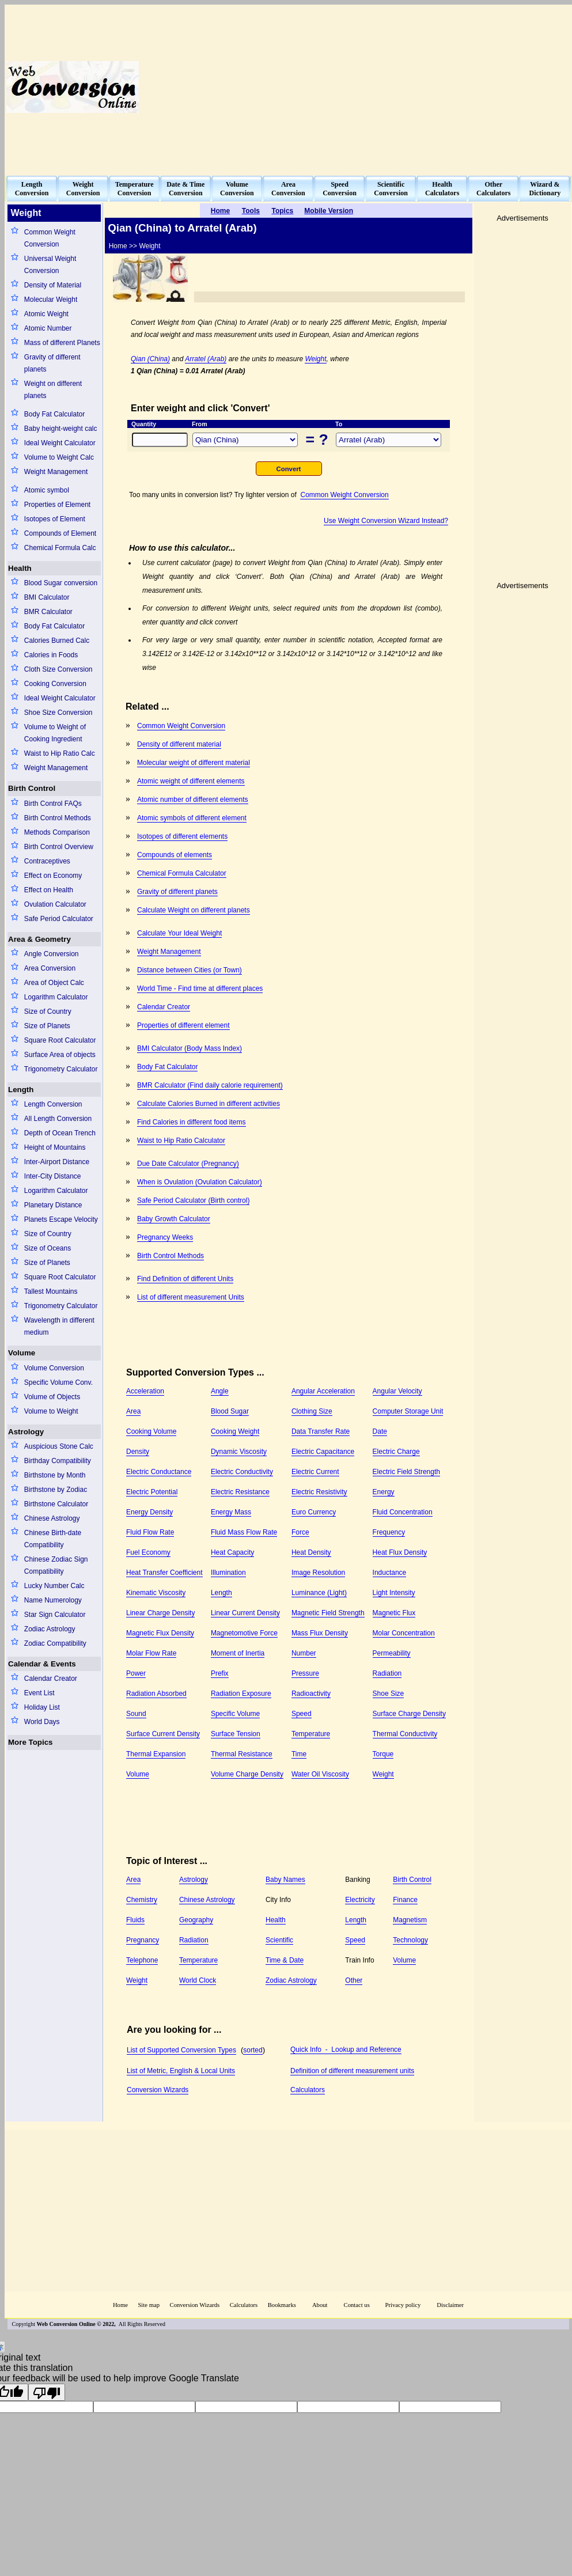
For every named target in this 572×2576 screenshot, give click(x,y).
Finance (405, 1900)
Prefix (220, 1673)
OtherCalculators (493, 188)
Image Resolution (318, 1573)
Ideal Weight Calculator (60, 443)
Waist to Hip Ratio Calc (59, 753)
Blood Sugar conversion (60, 583)
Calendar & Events (42, 1664)
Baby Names (285, 1880)
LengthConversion (32, 188)
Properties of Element (57, 505)
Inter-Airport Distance (56, 1162)
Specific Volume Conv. (58, 1382)
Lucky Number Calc (54, 1586)
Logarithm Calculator (56, 997)
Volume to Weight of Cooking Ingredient (55, 733)
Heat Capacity (232, 1552)
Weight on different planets (53, 390)
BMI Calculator (47, 597)
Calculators (307, 2090)
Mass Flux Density (319, 1633)
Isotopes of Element (54, 519)
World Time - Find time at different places (200, 988)
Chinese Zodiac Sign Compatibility (56, 1565)
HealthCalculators (442, 188)
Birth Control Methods (57, 818)
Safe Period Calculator (58, 919)
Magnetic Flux (394, 1613)
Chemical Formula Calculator (181, 873)
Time (298, 1754)
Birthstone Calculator (56, 1504)
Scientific (279, 1940)
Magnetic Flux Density (160, 1633)
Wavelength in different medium (59, 1326)
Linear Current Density (245, 1613)
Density (137, 1452)
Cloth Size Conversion (58, 669)
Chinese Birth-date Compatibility (52, 1539)
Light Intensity (394, 1593)
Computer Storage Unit (408, 1411)
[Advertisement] (401, 87)
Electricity (359, 1900)
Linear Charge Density (160, 1613)
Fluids (135, 1920)
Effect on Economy (53, 876)
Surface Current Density (163, 1734)
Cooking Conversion (55, 684)
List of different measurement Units (190, 1297)
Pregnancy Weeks (165, 1237)
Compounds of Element (60, 533)
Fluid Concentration (403, 1512)
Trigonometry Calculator (61, 1069)
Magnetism (410, 1920)
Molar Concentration (404, 1633)
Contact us (358, 2305)
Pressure (305, 1673)
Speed (301, 1714)
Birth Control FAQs (53, 804)
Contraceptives (47, 861)
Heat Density (311, 1552)
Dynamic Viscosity (239, 1452)
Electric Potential (151, 1492)
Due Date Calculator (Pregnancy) (188, 1164)
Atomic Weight (46, 314)
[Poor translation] (46, 2392)
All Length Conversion (58, 1119)
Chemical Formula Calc (60, 548)
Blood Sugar (230, 1411)
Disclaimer (450, 2305)
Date (380, 1431)
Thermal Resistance (241, 1754)
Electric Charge (396, 1452)
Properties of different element (183, 1025)
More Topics (30, 1742)
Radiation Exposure (241, 1693)
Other (353, 1980)
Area (133, 1411)
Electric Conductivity (242, 1472)
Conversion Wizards (157, 2090)
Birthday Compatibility (57, 1461)
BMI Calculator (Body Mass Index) (189, 1048)
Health (20, 568)
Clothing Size (311, 1411)
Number (303, 1653)
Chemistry (141, 1900)
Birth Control (31, 788)
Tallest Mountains (51, 1291)
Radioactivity (311, 1693)
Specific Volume (235, 1714)
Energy (384, 1492)
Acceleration (145, 1391)
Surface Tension (235, 1734)
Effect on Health (48, 890)
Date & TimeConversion (185, 188)
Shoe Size (388, 1693)
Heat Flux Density (400, 1552)
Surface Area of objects (60, 1055)
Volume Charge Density (247, 1774)
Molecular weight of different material (193, 763)
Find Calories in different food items (191, 1122)
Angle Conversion (51, 954)
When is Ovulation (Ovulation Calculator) (199, 1182)
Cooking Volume (151, 1431)
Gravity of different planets (52, 363)
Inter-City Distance (52, 1176)
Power (136, 1673)
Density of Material (52, 285)
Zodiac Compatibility (55, 1643)
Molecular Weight (50, 300)
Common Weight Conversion (49, 238)
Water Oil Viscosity (320, 1774)
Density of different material (179, 744)
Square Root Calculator (60, 1040)
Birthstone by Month (55, 1475)
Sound (136, 1714)
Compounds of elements (174, 855)
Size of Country (47, 1011)
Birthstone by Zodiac (55, 1490)
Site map (149, 2305)
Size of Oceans (47, 1248)
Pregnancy (142, 1940)
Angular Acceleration (323, 1391)
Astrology (26, 1431)
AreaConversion (288, 188)
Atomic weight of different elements (191, 781)
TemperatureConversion (134, 188)
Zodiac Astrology (49, 1629)
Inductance (390, 1573)
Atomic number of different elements (192, 799)
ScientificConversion (391, 188)
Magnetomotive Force (244, 1633)
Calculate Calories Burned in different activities (208, 1104)
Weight (315, 359)
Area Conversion (49, 968)
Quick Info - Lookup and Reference (345, 2049)
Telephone (142, 1960)
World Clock (197, 1980)
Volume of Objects (52, 1397)
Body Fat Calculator (54, 414)
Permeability (392, 1653)
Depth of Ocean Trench (60, 1133)
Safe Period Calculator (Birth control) (193, 1200)
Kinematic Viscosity (155, 1593)
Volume (21, 1352)
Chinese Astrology (52, 1518)
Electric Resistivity (319, 1492)
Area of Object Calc (54, 983)
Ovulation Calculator (55, 904)
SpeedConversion (340, 188)
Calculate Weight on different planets (193, 910)
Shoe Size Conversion (58, 713)
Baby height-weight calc (60, 429)
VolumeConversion (237, 188)
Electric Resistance (240, 1492)
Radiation (387, 1673)
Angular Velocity (397, 1391)
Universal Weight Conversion (50, 265)
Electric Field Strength (406, 1472)
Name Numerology (53, 1600)
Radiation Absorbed (156, 1693)
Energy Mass (231, 1512)
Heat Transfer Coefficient (164, 1573)
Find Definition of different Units (185, 1279)
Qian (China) (150, 359)
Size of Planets (47, 1026)
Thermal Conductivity (405, 1734)
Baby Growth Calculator (173, 1219)
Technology (410, 1940)
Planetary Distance (53, 1205)
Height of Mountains (55, 1147)
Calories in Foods (51, 655)
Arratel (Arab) (205, 359)
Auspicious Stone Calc (58, 1446)
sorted (252, 2050)
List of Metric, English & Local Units (181, 2071)
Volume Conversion (54, 1368)
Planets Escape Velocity (61, 1219)
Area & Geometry (39, 939)
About (320, 2305)
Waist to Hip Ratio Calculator (181, 1141)
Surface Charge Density (409, 1714)
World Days (42, 1722)
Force (300, 1532)
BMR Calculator (48, 612)
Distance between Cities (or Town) (189, 970)
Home (120, 2305)
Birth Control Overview (58, 847)
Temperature (310, 1734)
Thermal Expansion (155, 1754)
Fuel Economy (148, 1552)
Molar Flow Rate (151, 1653)
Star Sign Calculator (55, 1615)
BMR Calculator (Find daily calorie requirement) (210, 1085)
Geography (196, 1920)
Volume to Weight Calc (59, 457)
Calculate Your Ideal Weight (179, 933)
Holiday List (42, 1707)
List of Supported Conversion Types (181, 2050)
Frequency (389, 1532)
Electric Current (315, 1472)
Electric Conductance (158, 1472)
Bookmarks (282, 2305)
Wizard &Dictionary (545, 188)
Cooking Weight (235, 1431)
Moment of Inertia (237, 1653)
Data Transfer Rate (320, 1431)
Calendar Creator (50, 1679)
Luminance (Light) (319, 1593)
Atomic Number (48, 328)
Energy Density (149, 1512)
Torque (383, 1754)
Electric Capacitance (322, 1452)
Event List (39, 1693)
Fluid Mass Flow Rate (244, 1532)
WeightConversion (83, 188)
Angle (220, 1391)
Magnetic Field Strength (328, 1613)
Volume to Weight (51, 1411)
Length (20, 1089)
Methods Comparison (57, 832)
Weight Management (56, 472)
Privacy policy (403, 2305)
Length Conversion (53, 1104)
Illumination (228, 1573)
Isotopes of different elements (182, 836)
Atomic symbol (46, 490)
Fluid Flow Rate (150, 1532)
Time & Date (285, 1960)
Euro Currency (313, 1512)
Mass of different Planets (62, 343)
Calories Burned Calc (56, 641)
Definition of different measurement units (352, 2071)
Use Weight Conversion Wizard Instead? (386, 521)
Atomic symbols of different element (192, 818)
